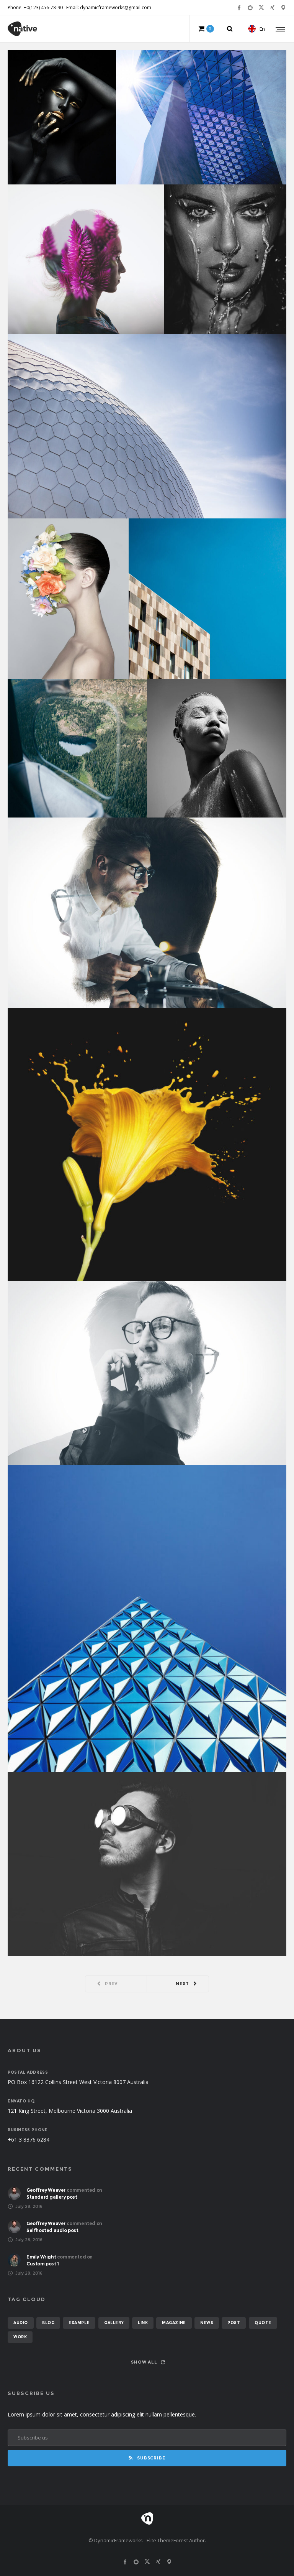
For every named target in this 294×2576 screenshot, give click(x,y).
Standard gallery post (51, 2197)
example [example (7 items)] (79, 2322)
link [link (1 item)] (143, 2322)
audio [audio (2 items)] (20, 2322)
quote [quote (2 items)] (263, 2322)
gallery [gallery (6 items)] (114, 2322)
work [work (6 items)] (20, 2336)
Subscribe (147, 2458)
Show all (148, 2362)
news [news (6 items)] (206, 2322)
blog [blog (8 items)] (48, 2322)
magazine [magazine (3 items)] (174, 2322)
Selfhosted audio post (52, 2230)
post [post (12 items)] (233, 2322)
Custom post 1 (42, 2264)
